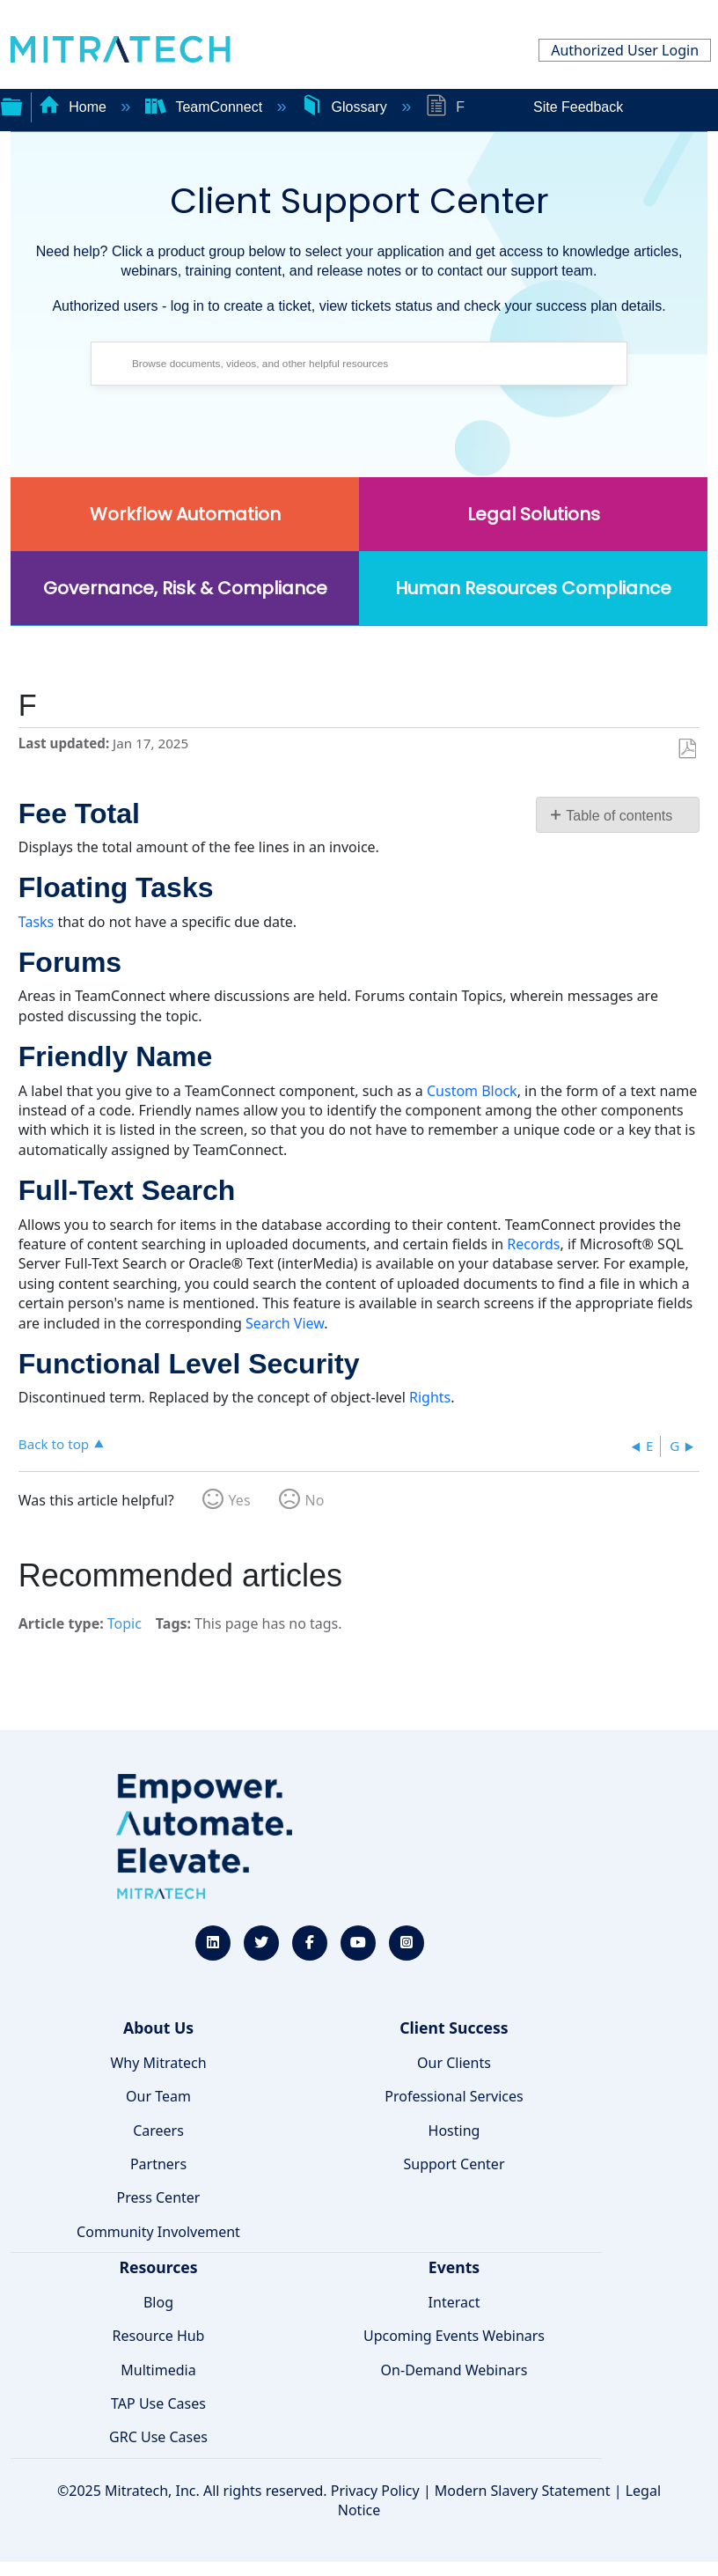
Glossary (346, 106)
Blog (158, 2302)
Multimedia (158, 2370)
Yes (240, 1500)
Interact (454, 2302)
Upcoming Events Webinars (454, 2335)
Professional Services (454, 2096)
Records (533, 1244)
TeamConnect (206, 106)
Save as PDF (687, 749)
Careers (158, 2130)
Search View (284, 1323)
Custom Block (472, 1090)
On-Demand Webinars (454, 2370)
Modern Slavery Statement (523, 2490)
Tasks (36, 921)
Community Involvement (158, 2231)
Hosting (454, 2130)
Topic (124, 1623)
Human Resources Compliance (533, 588)
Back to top (53, 1443)
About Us (158, 2027)
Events (454, 2267)
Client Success (453, 2027)
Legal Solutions (533, 514)
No (315, 1500)
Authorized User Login (625, 50)
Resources (158, 2267)
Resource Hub (159, 2335)
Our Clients (454, 2062)
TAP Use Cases (158, 2403)
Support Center (453, 2164)
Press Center (159, 2197)
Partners (158, 2164)
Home (75, 106)
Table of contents (619, 815)
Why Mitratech (158, 2062)
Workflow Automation (185, 514)
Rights (430, 1397)
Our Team (158, 2096)
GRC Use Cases (158, 2437)
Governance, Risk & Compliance (185, 588)
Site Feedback (578, 106)
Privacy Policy (375, 2490)
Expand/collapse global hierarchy (11, 105)
